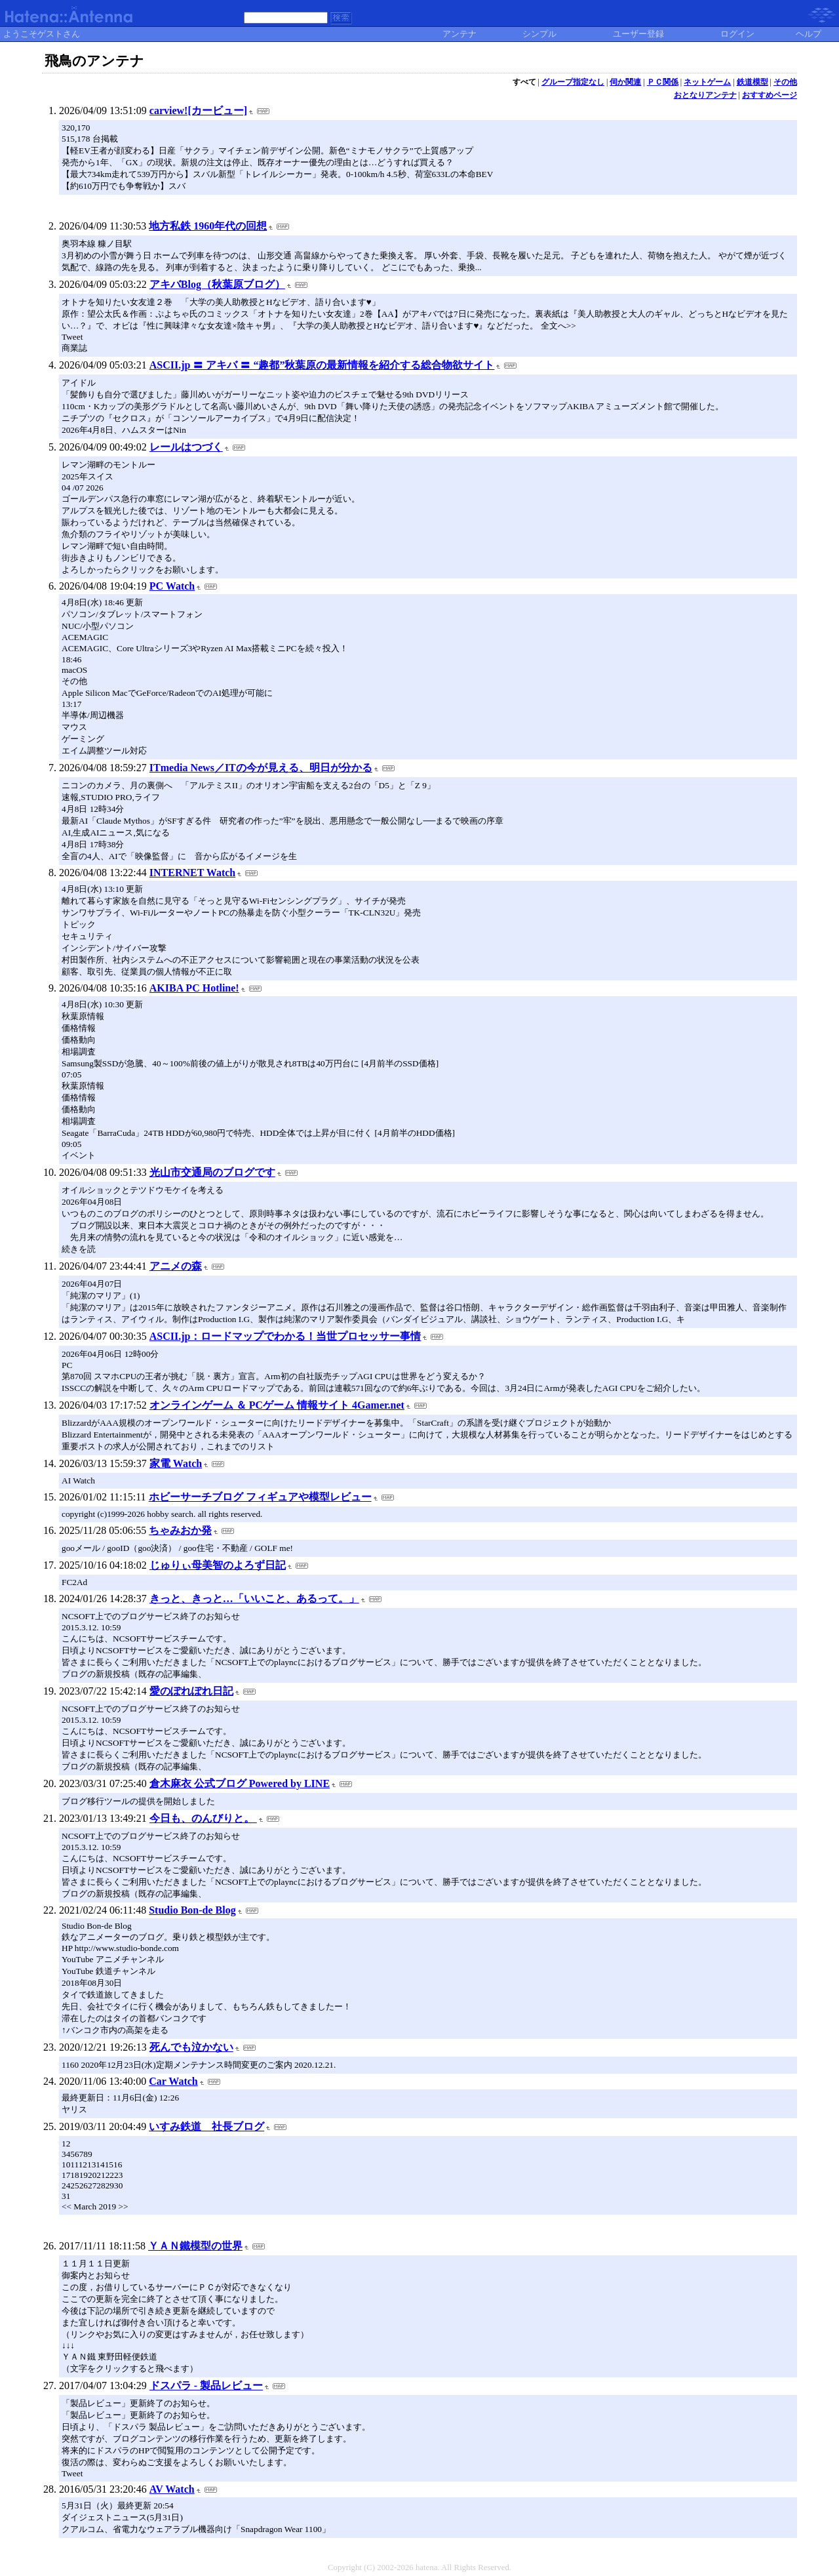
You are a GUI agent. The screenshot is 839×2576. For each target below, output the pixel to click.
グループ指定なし (572, 82)
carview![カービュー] (198, 110)
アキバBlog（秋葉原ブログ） (217, 284)
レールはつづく (186, 447)
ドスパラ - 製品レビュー (206, 2385)
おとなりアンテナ (705, 95)
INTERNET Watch (192, 872)
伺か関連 (625, 82)
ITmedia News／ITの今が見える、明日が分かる (260, 767)
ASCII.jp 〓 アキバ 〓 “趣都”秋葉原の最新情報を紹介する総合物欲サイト (322, 365)
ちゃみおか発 (180, 1530)
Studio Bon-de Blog (192, 1910)
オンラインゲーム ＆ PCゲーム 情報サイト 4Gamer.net (276, 1405)
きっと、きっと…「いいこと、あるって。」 (254, 1598)
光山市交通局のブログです (212, 1172)
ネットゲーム (707, 82)
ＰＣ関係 (662, 82)
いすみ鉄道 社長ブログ (206, 2126)
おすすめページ (769, 95)
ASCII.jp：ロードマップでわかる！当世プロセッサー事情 (285, 1336)
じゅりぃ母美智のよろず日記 (217, 1565)
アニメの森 (175, 1266)
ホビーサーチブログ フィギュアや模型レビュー (260, 1496)
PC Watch (172, 586)
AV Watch (172, 2489)
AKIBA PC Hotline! (194, 988)
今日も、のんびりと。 (203, 1818)
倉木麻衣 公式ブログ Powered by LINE (239, 1783)
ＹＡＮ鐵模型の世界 (195, 2245)
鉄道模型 (752, 82)
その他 (785, 82)
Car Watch (173, 2081)
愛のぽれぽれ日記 (191, 1691)
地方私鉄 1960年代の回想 (208, 225)
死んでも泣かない (191, 2047)
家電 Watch (175, 1463)
